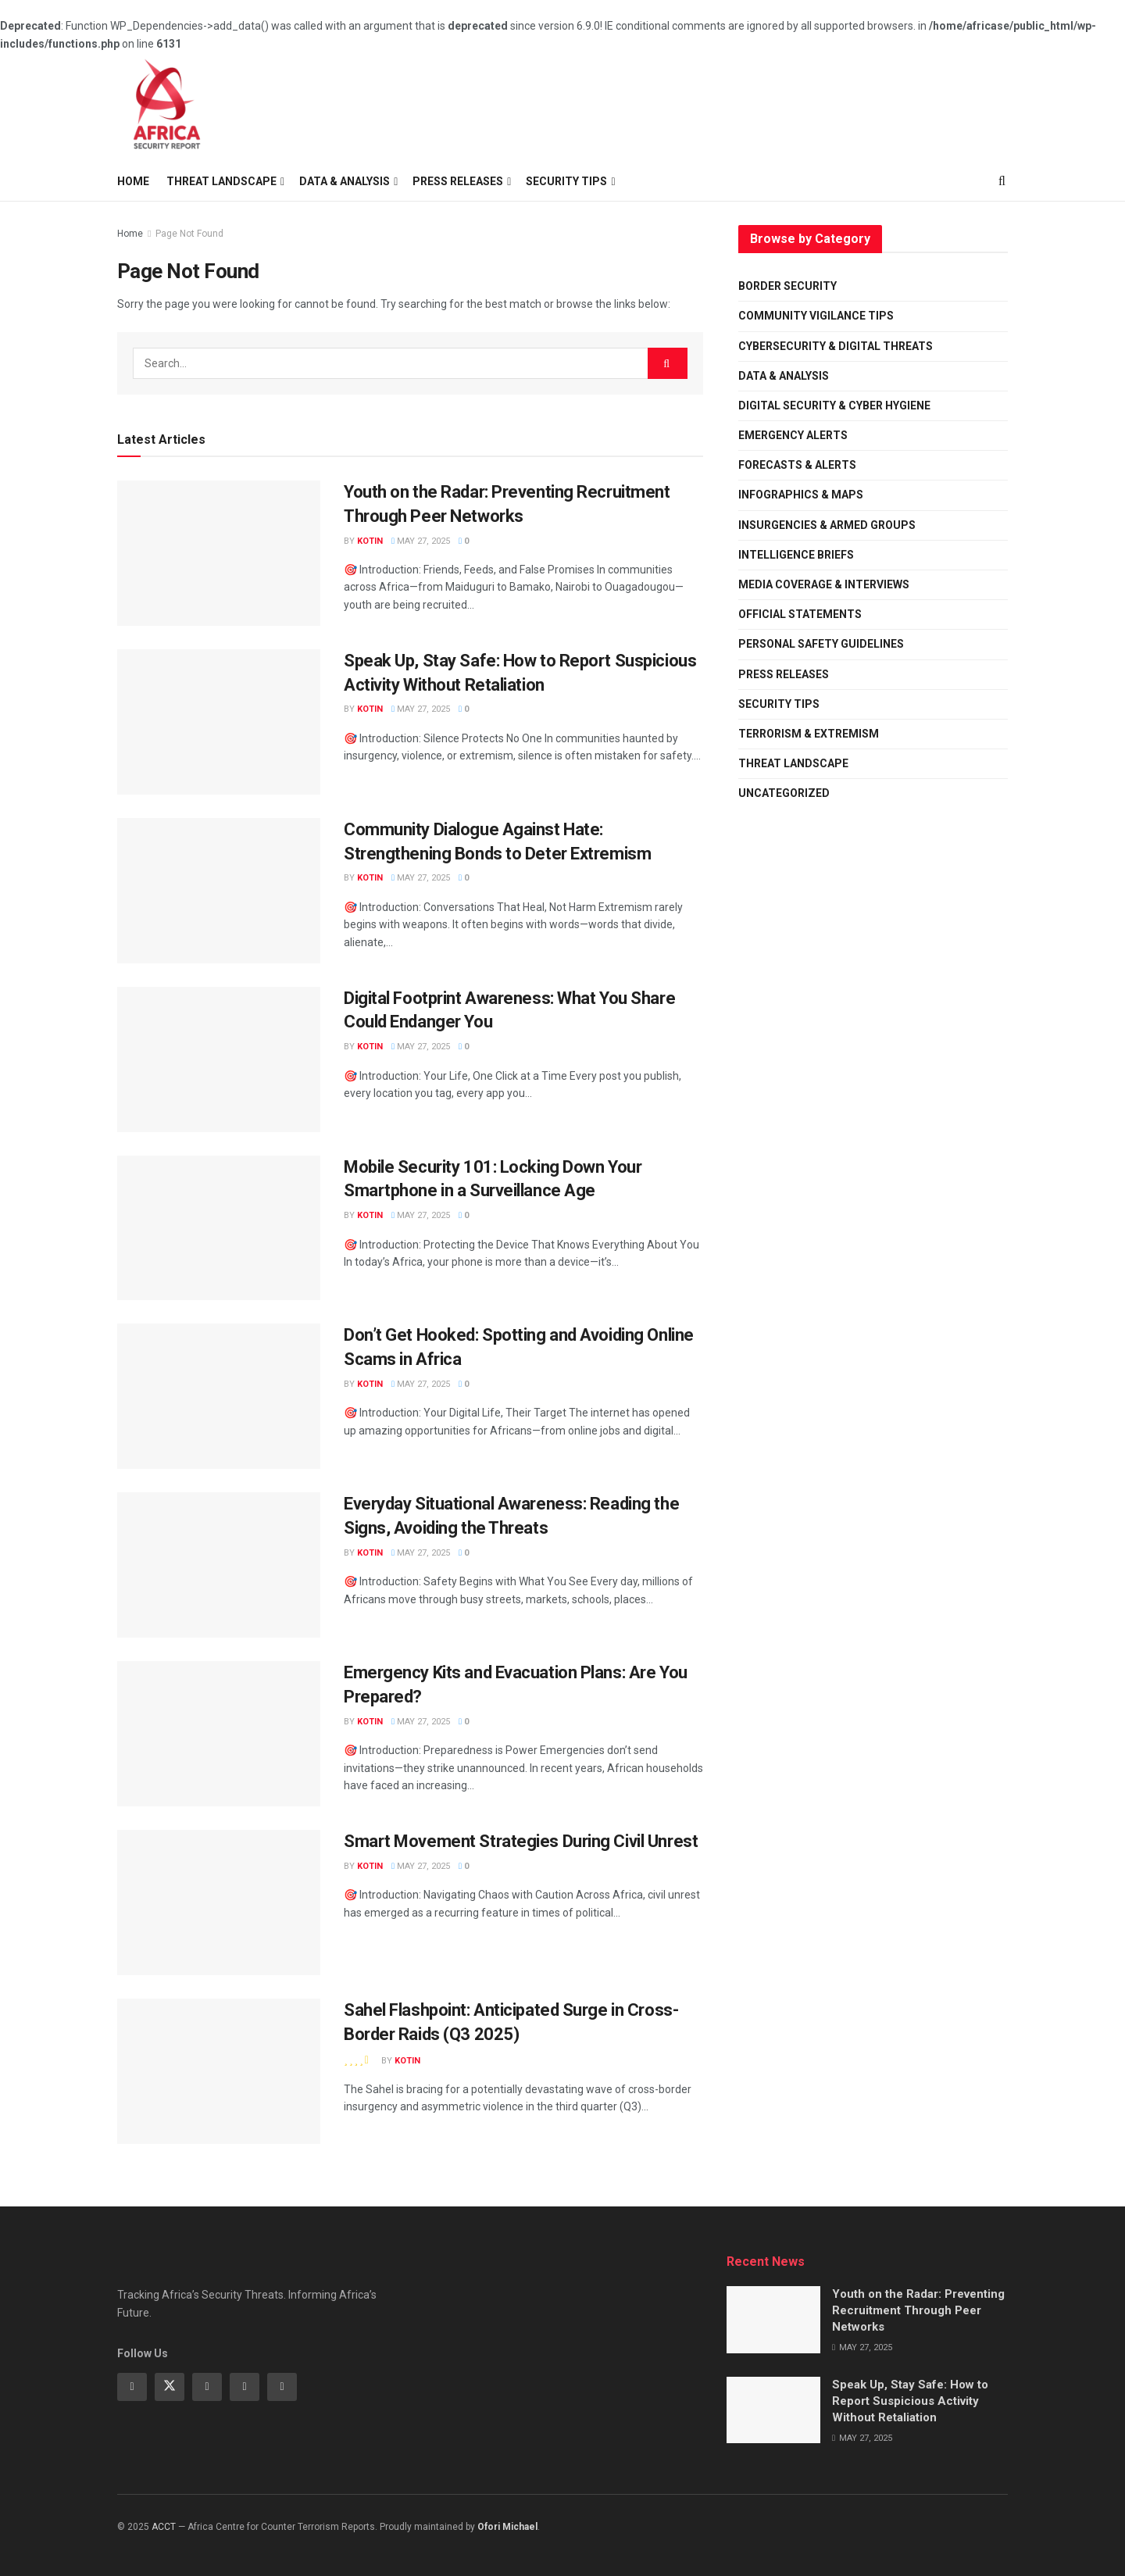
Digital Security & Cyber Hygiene (834, 405)
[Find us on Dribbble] (282, 2387)
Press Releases (783, 674)
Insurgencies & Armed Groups (827, 525)
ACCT (164, 2526)
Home (133, 181)
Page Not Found (189, 233)
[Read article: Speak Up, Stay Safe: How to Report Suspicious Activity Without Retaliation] (218, 722)
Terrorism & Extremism (808, 733)
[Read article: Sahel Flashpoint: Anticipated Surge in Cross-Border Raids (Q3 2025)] (218, 2071)
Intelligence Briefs (796, 554)
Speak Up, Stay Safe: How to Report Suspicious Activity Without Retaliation (910, 2401)
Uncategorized (784, 793)
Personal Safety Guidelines (821, 644)
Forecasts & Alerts (797, 465)
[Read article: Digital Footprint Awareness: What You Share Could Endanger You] (218, 1059)
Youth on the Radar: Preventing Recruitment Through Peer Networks (918, 2310)
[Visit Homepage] (168, 107)
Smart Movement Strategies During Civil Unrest (521, 1841)
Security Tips (779, 704)
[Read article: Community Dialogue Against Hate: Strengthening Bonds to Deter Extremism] (218, 890)
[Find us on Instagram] (207, 2387)
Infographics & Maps (800, 494)
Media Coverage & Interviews (823, 584)
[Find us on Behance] (244, 2387)
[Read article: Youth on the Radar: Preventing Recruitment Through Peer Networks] (218, 553)
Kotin (370, 541)
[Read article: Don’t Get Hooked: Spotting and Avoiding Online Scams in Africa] (218, 1396)
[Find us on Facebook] (132, 2387)
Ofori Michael (507, 2526)
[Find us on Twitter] (169, 2387)
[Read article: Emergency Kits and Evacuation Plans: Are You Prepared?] (218, 1733)
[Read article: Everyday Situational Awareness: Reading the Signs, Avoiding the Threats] (218, 1565)
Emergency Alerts (793, 435)
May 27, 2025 (420, 541)
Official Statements (800, 614)
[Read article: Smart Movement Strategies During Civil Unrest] (218, 1902)
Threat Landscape (221, 181)
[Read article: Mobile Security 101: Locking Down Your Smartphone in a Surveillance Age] (218, 1228)
